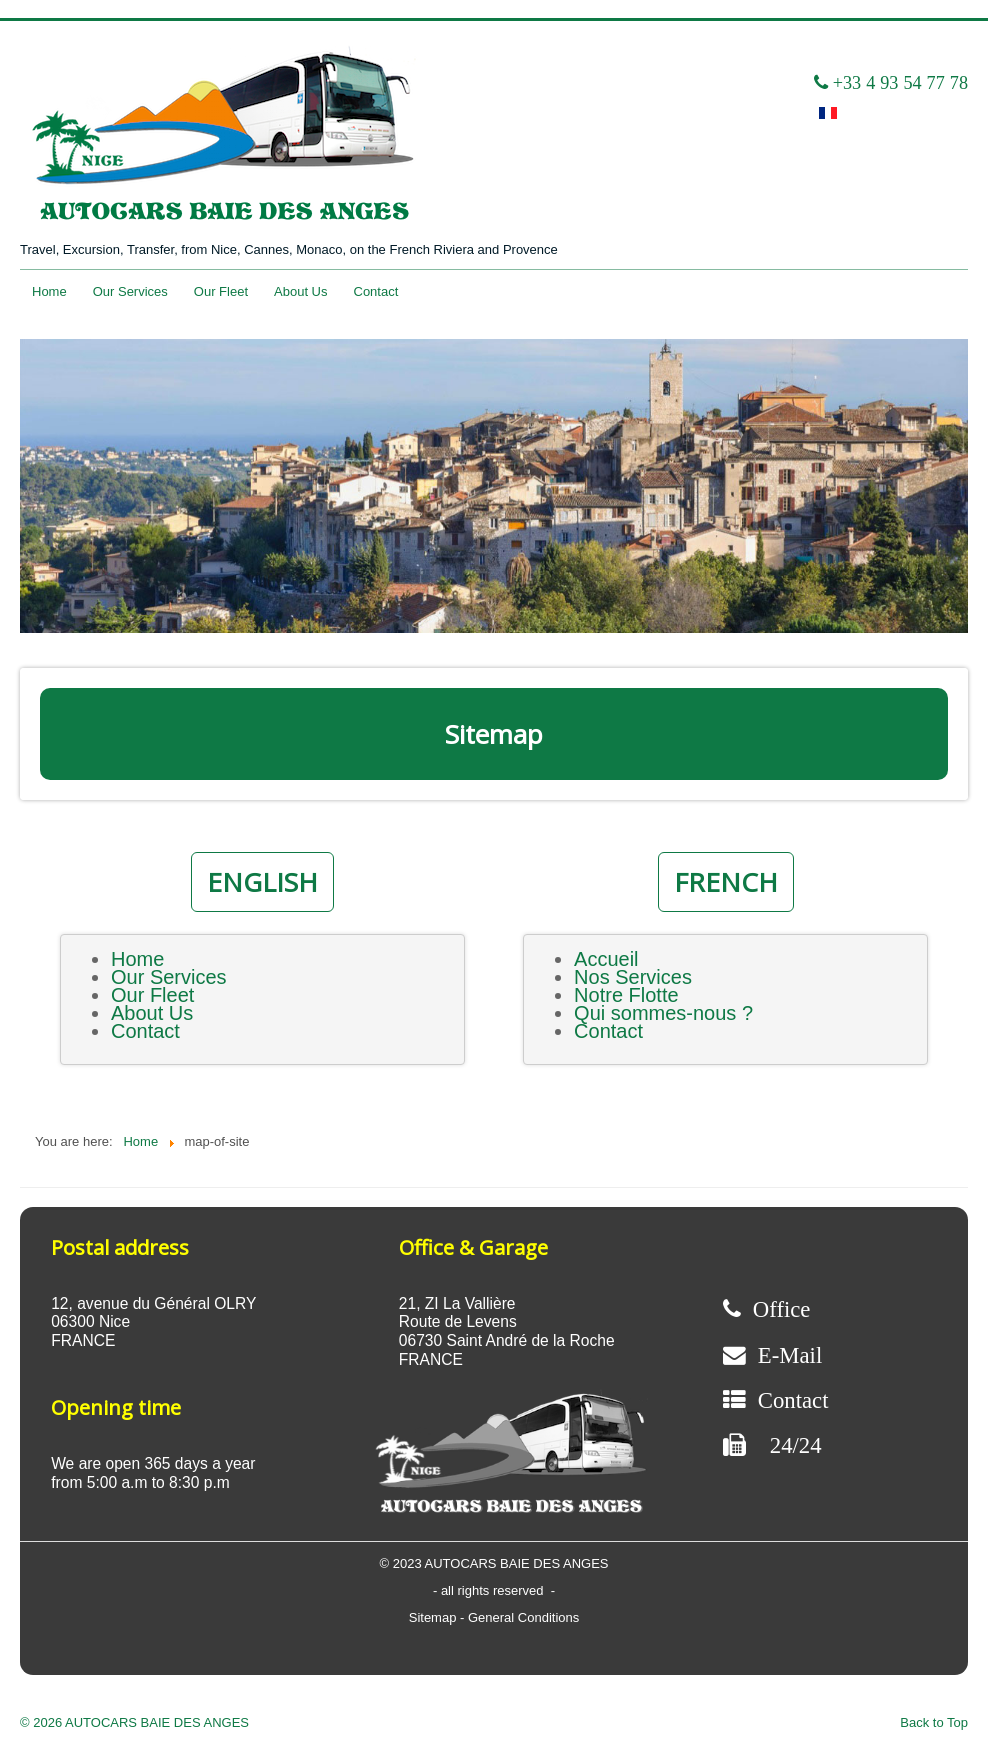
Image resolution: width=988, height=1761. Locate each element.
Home (49, 291)
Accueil (606, 959)
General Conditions (523, 1617)
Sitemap (434, 1617)
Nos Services (633, 977)
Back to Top (934, 1722)
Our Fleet (221, 291)
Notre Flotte (626, 995)
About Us (300, 291)
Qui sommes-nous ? (663, 1013)
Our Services (130, 291)
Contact (376, 291)
